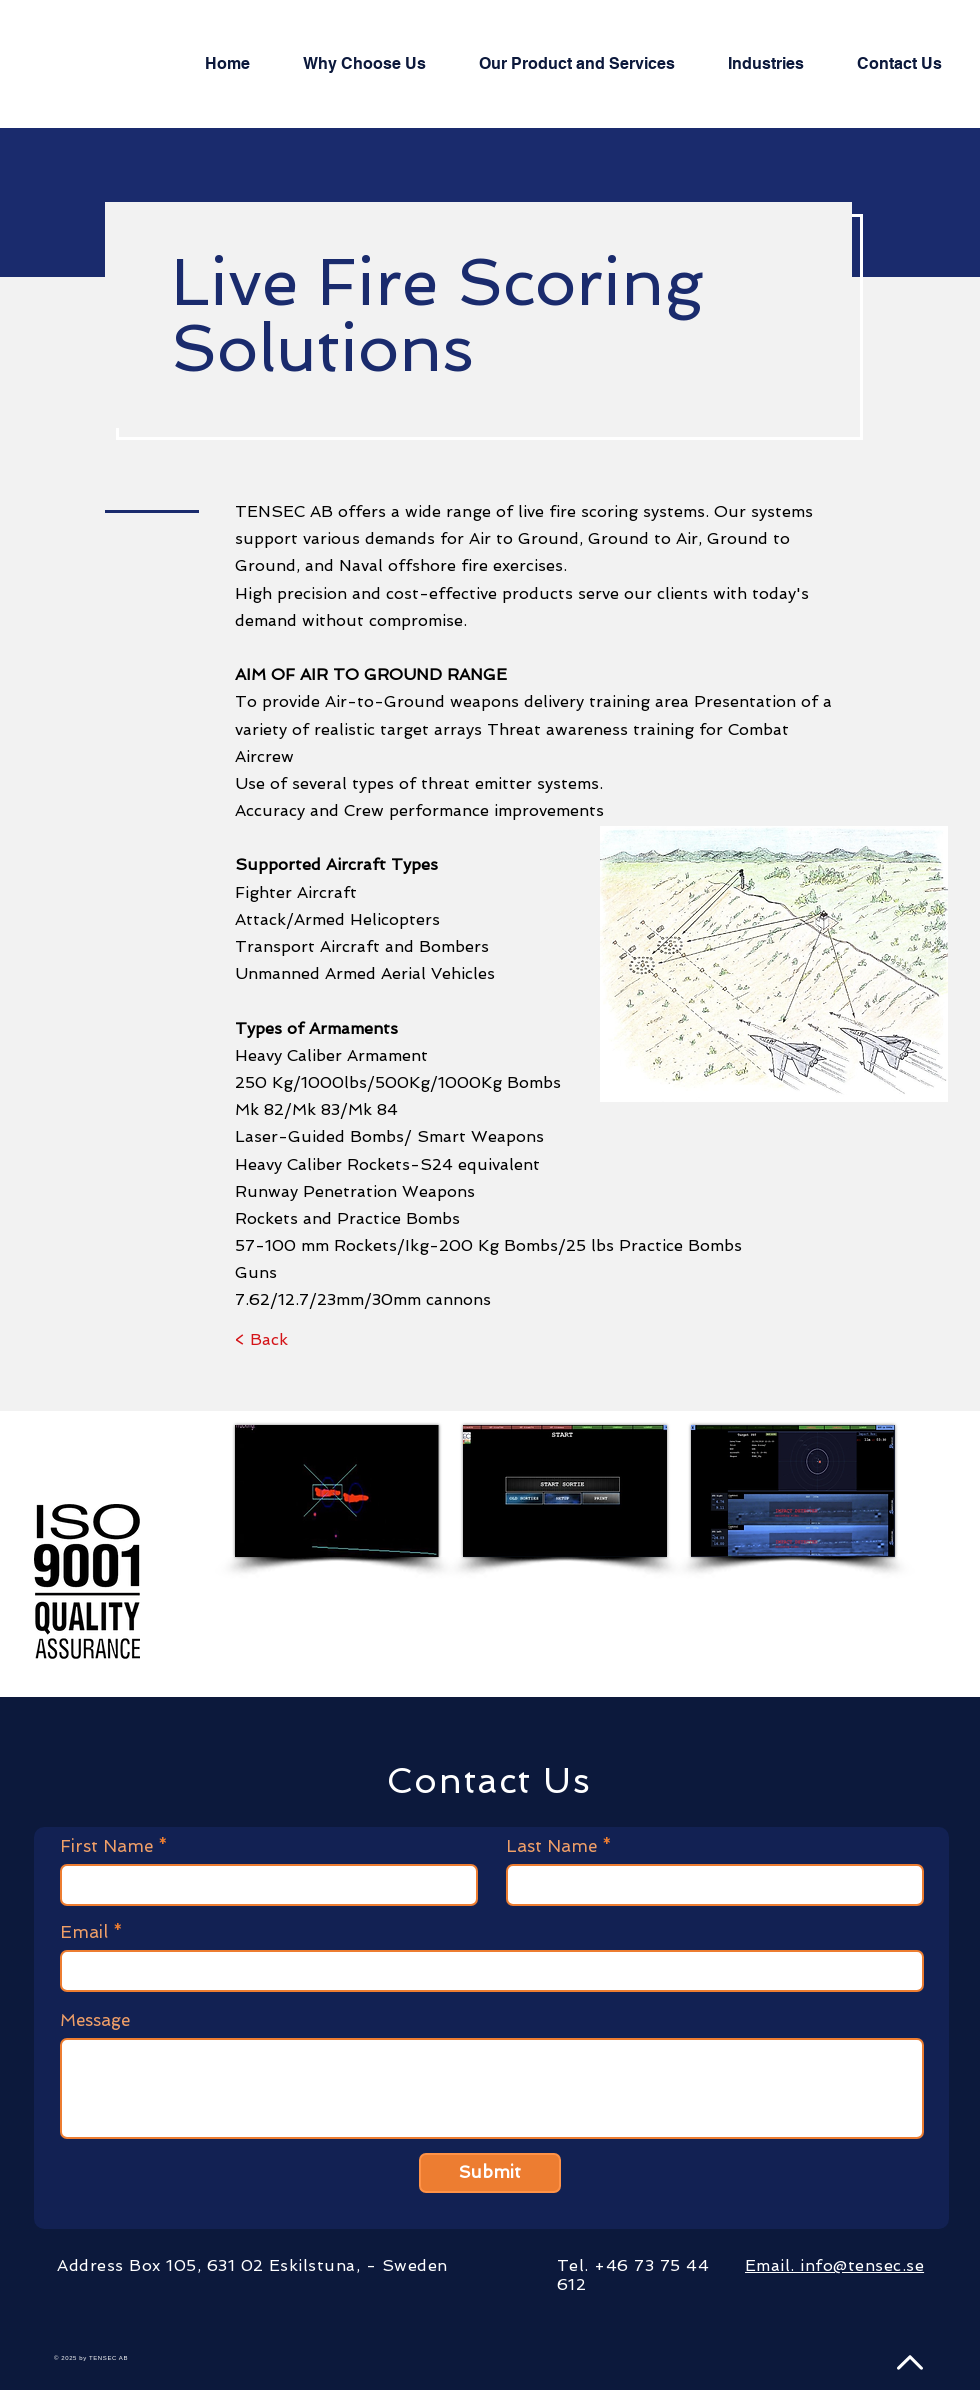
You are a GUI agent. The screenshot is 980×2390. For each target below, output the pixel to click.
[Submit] (490, 2173)
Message (95, 2020)
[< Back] (261, 1340)
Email (84, 1932)
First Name (106, 1846)
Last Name (551, 1846)
